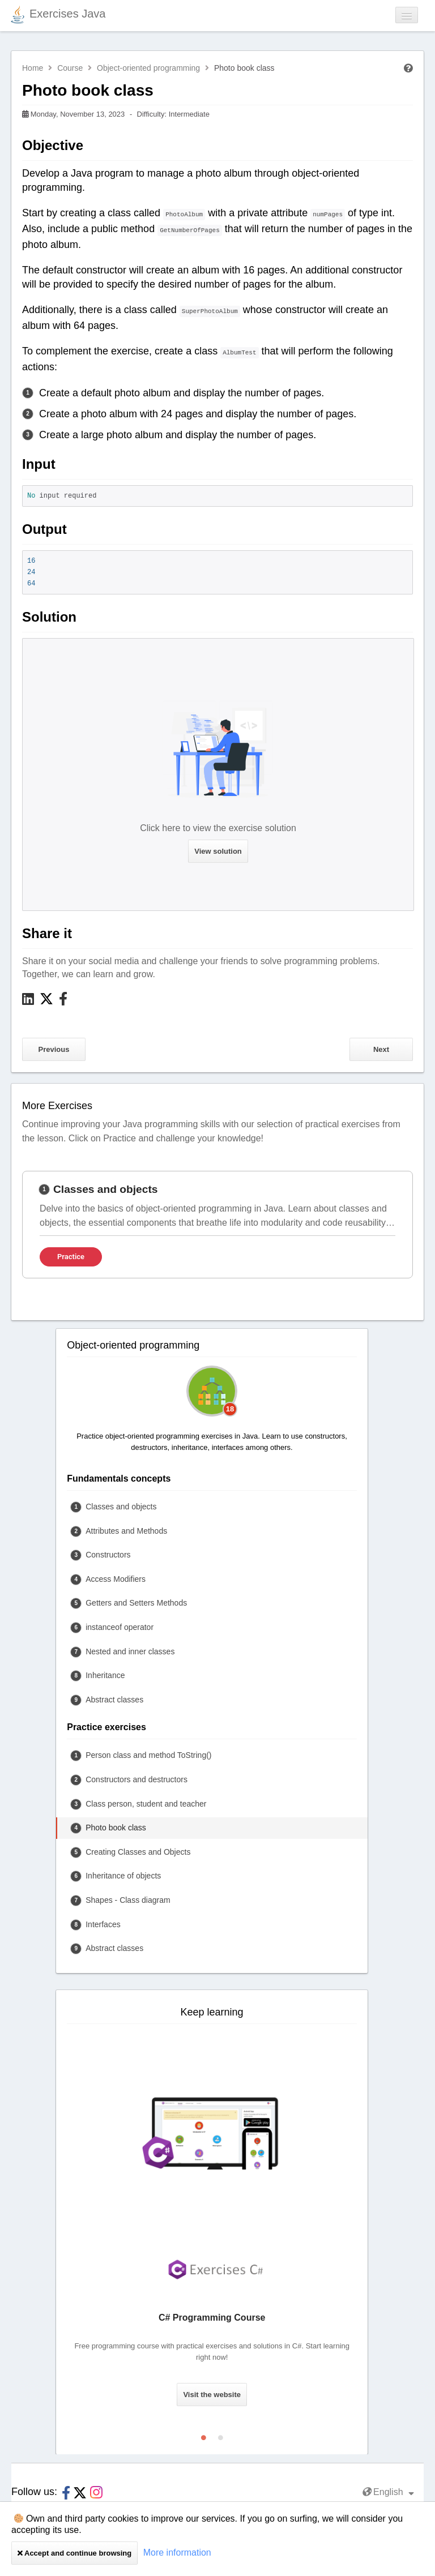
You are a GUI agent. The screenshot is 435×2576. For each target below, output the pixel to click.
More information (177, 2552)
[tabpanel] (217, 1224)
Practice (70, 1256)
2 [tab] (220, 2435)
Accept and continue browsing (74, 2553)
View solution (218, 851)
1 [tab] (203, 2435)
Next (381, 1049)
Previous (54, 1049)
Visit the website (212, 2394)
